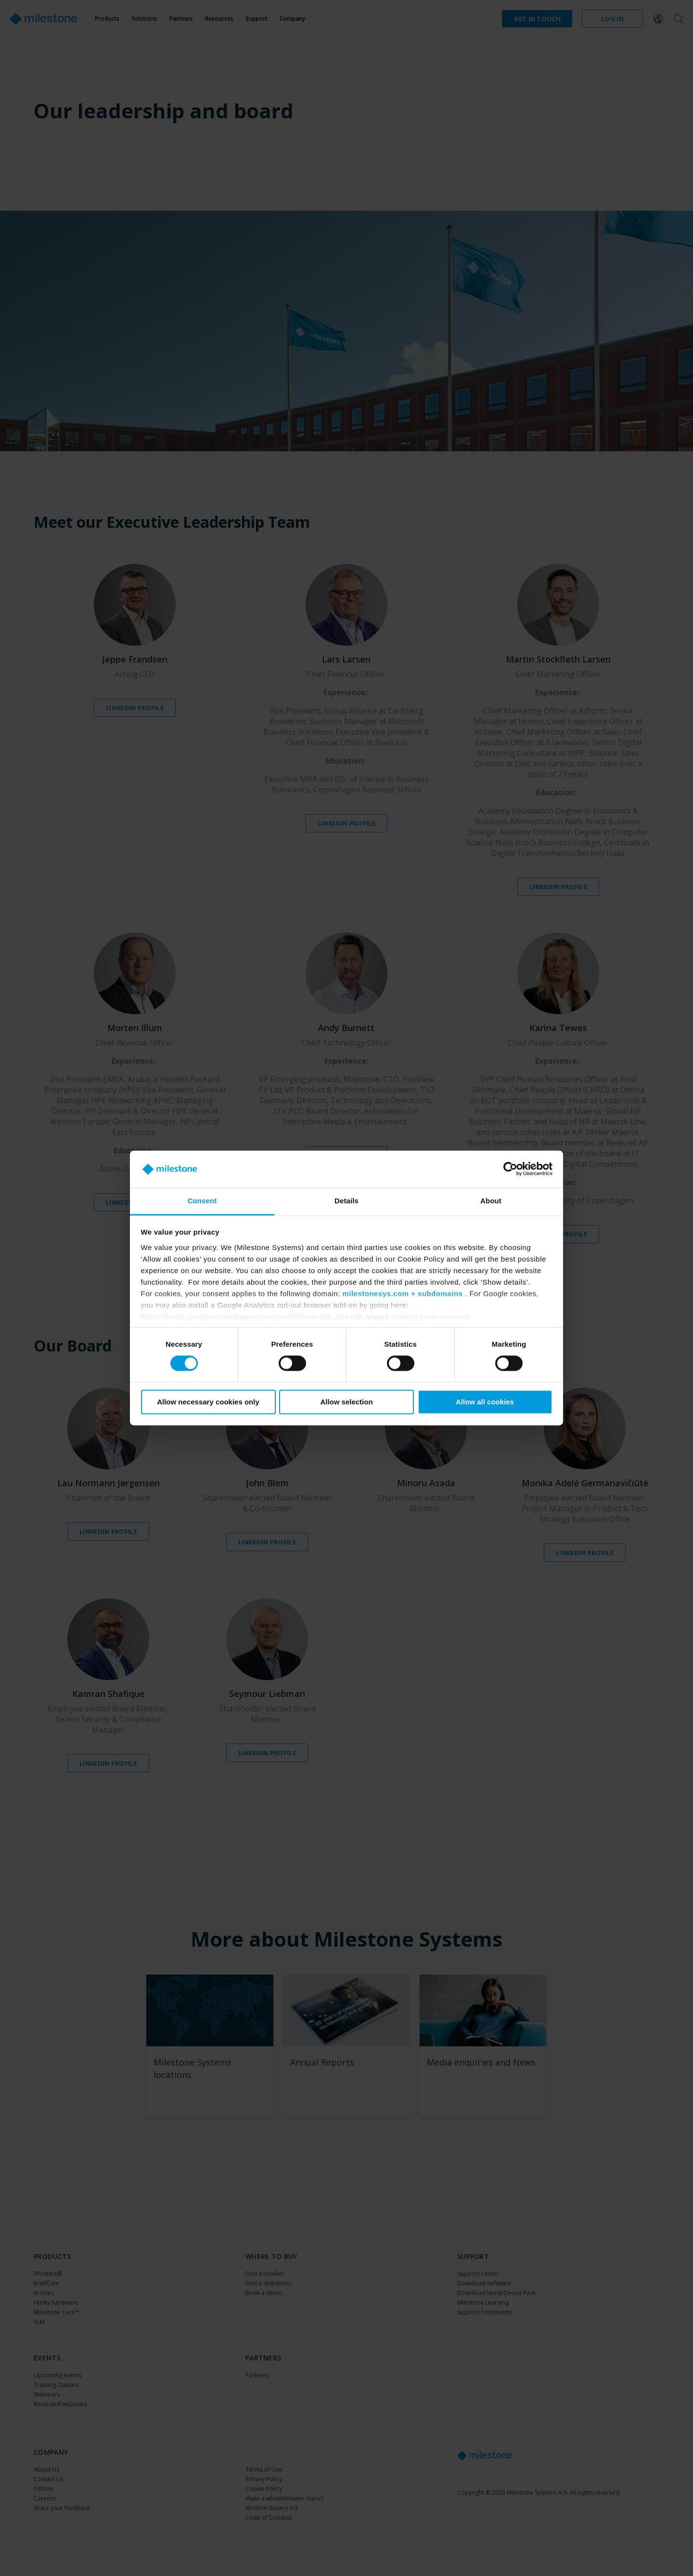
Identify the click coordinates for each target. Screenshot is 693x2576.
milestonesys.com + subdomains (402, 1293)
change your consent (429, 1317)
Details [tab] (346, 1201)
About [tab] (490, 1201)
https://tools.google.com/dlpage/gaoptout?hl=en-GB (236, 1317)
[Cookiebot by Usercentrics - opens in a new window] (510, 1169)
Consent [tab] (202, 1201)
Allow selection (346, 1402)
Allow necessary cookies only (208, 1402)
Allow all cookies (485, 1402)
